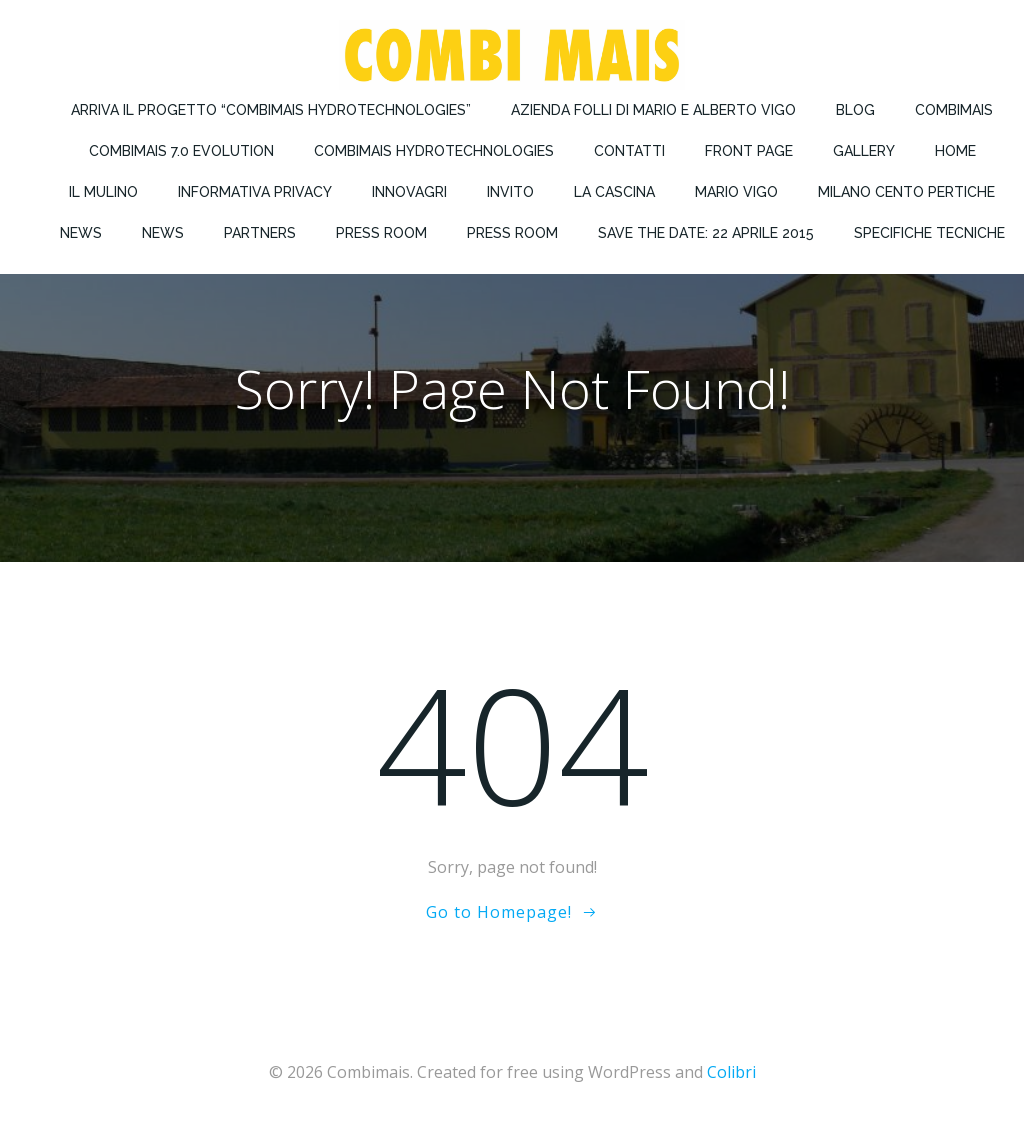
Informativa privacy (255, 192)
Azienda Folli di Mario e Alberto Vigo (653, 110)
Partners (260, 233)
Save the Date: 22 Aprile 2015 (706, 233)
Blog (855, 110)
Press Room (381, 233)
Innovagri (409, 192)
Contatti (629, 151)
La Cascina (614, 192)
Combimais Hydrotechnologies (434, 151)
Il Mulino (103, 192)
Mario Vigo (736, 192)
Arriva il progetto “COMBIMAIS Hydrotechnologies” (271, 110)
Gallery (864, 151)
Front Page (749, 151)
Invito (510, 192)
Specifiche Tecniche (929, 233)
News (81, 233)
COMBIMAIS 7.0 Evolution (181, 151)
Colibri (731, 1072)
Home (955, 151)
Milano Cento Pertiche (906, 192)
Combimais (954, 110)
